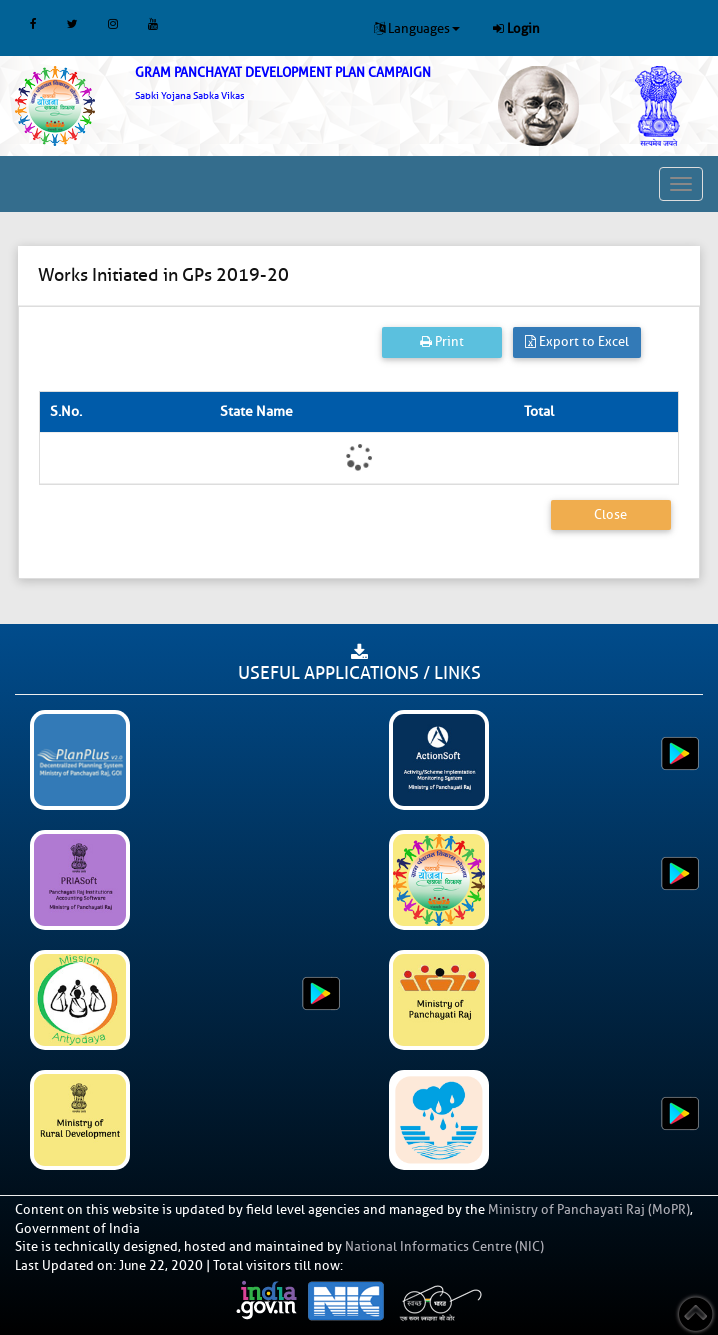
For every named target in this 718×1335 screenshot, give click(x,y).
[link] (299, 83)
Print (442, 341)
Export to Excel (577, 341)
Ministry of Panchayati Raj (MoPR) (589, 1209)
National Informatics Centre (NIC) (444, 1246)
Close (610, 514)
